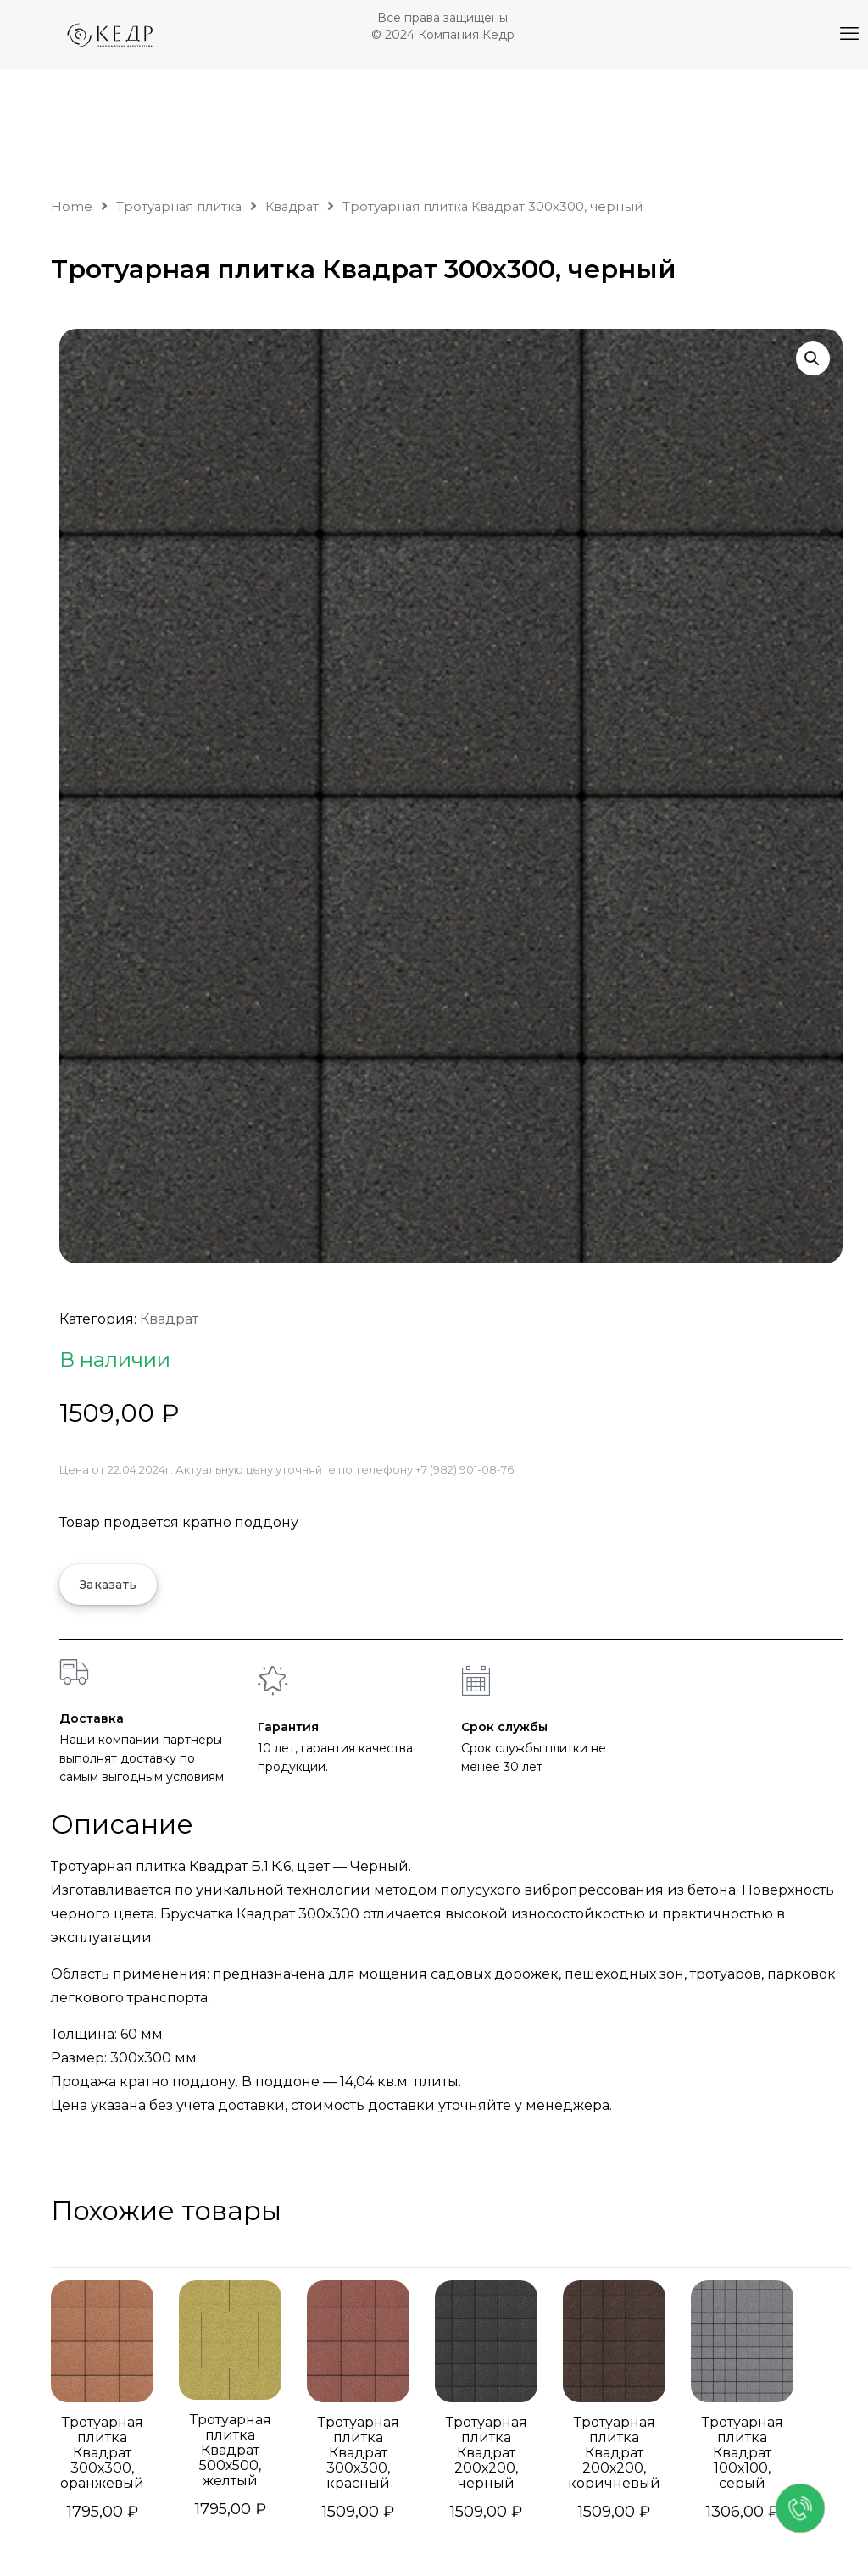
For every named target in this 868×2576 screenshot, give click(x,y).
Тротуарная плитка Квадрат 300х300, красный (358, 2453)
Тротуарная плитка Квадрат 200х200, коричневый (614, 2453)
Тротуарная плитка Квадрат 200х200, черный (486, 2453)
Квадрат (292, 206)
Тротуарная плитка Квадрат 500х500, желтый (230, 2450)
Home (71, 206)
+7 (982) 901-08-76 (464, 1469)
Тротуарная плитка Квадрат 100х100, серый (742, 2453)
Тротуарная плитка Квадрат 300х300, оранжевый (102, 2453)
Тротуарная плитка (179, 206)
